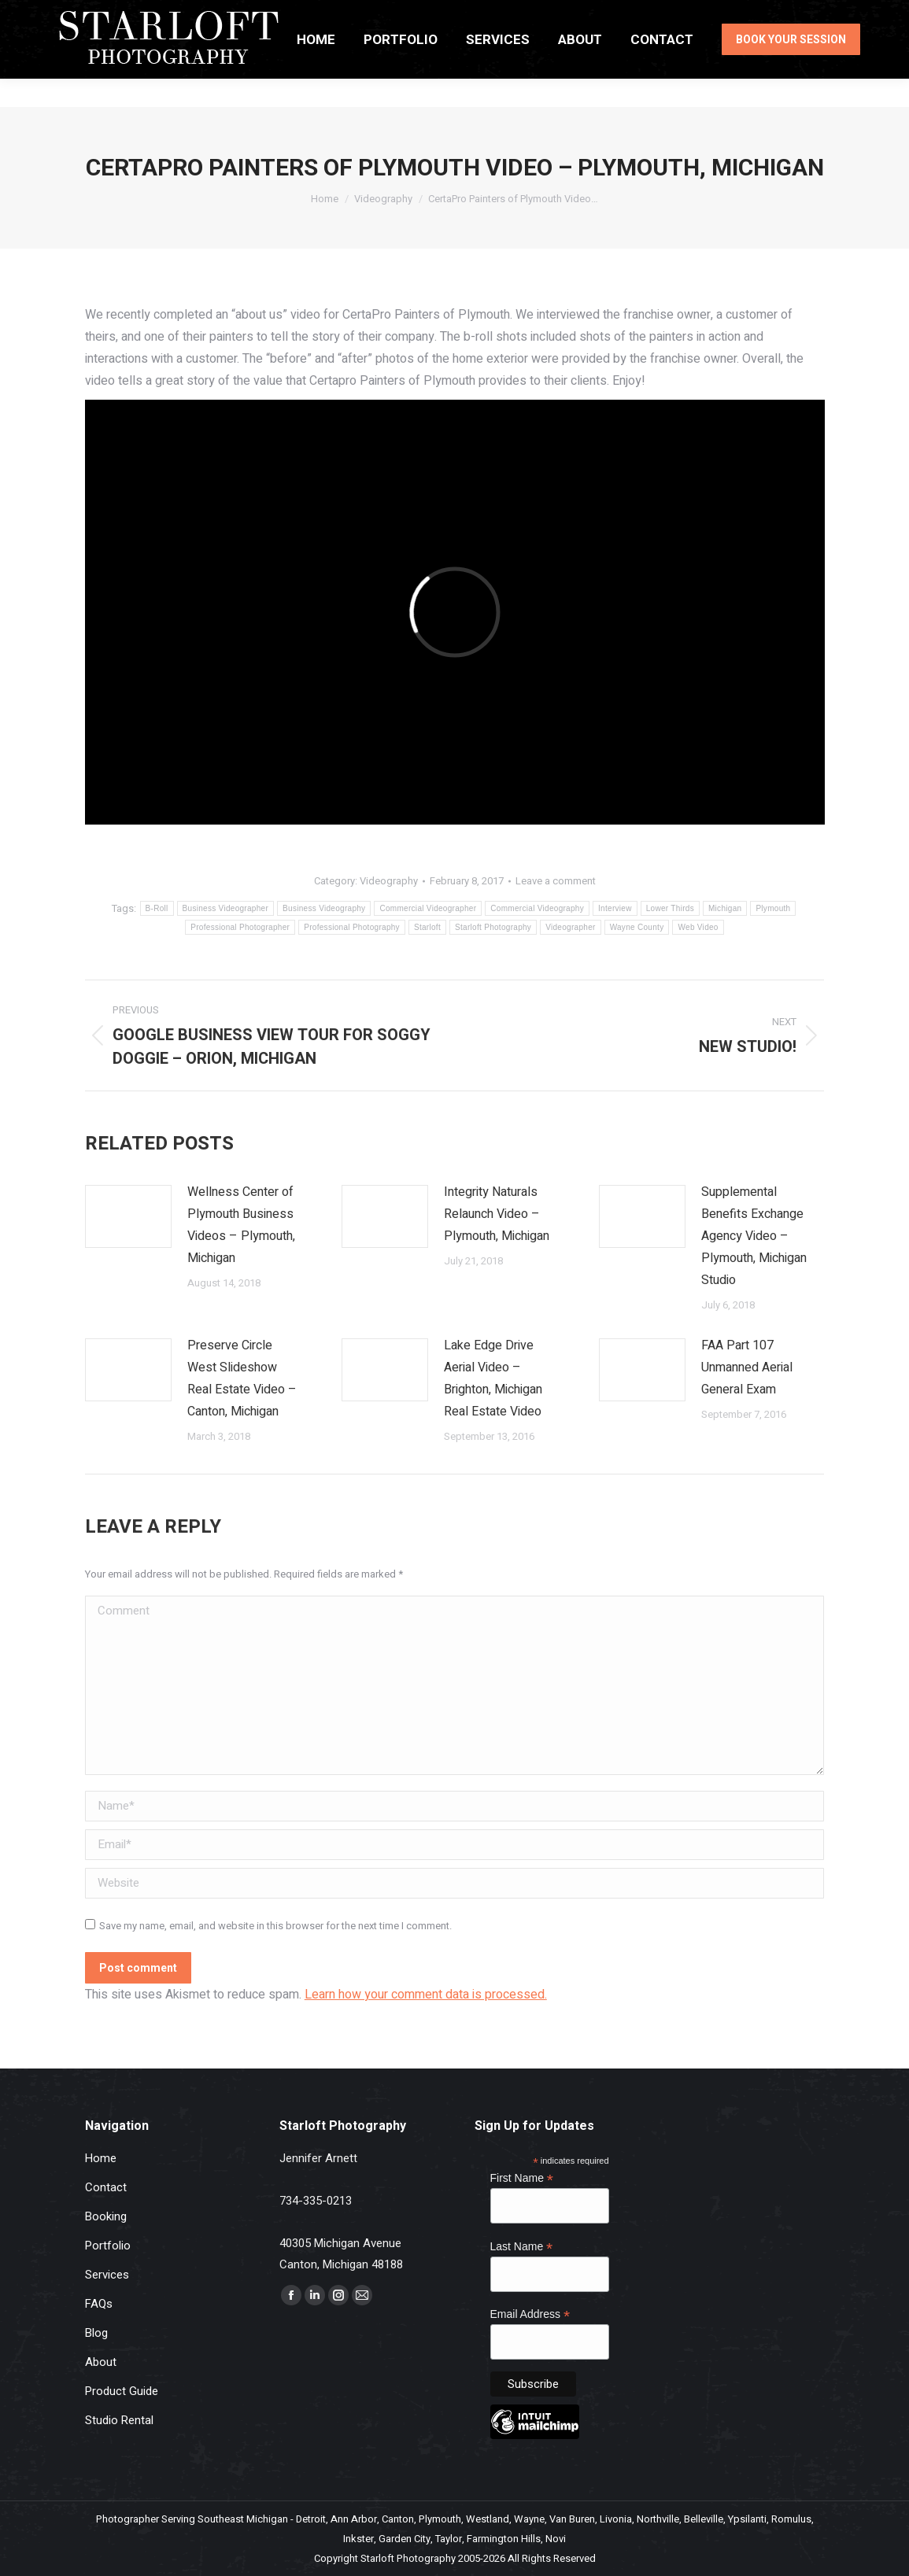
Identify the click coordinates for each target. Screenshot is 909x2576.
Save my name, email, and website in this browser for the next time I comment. (275, 1925)
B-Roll (157, 908)
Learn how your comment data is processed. (426, 1994)
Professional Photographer (240, 927)
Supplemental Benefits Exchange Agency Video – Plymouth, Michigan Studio (754, 1236)
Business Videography (324, 908)
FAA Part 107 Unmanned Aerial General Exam (747, 1367)
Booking (106, 2216)
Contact (106, 2187)
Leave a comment (555, 880)
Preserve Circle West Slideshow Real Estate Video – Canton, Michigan (242, 1378)
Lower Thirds (670, 908)
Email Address (530, 2314)
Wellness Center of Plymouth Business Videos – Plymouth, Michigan (241, 1225)
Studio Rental (119, 2420)
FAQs (99, 2304)
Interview (615, 908)
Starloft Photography (493, 927)
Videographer (570, 927)
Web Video (698, 927)
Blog (96, 2333)
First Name (522, 2178)
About (100, 2362)
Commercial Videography (537, 908)
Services (107, 2275)
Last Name (521, 2246)
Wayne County (637, 927)
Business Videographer (226, 908)
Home (100, 2158)
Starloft (427, 927)
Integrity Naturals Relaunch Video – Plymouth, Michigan (496, 1214)
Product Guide (121, 2391)
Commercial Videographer (427, 908)
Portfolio (108, 2245)
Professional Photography (352, 927)
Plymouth (773, 908)
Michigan (724, 908)
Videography (389, 880)
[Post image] (128, 1216)
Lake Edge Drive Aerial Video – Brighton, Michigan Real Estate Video (493, 1378)
